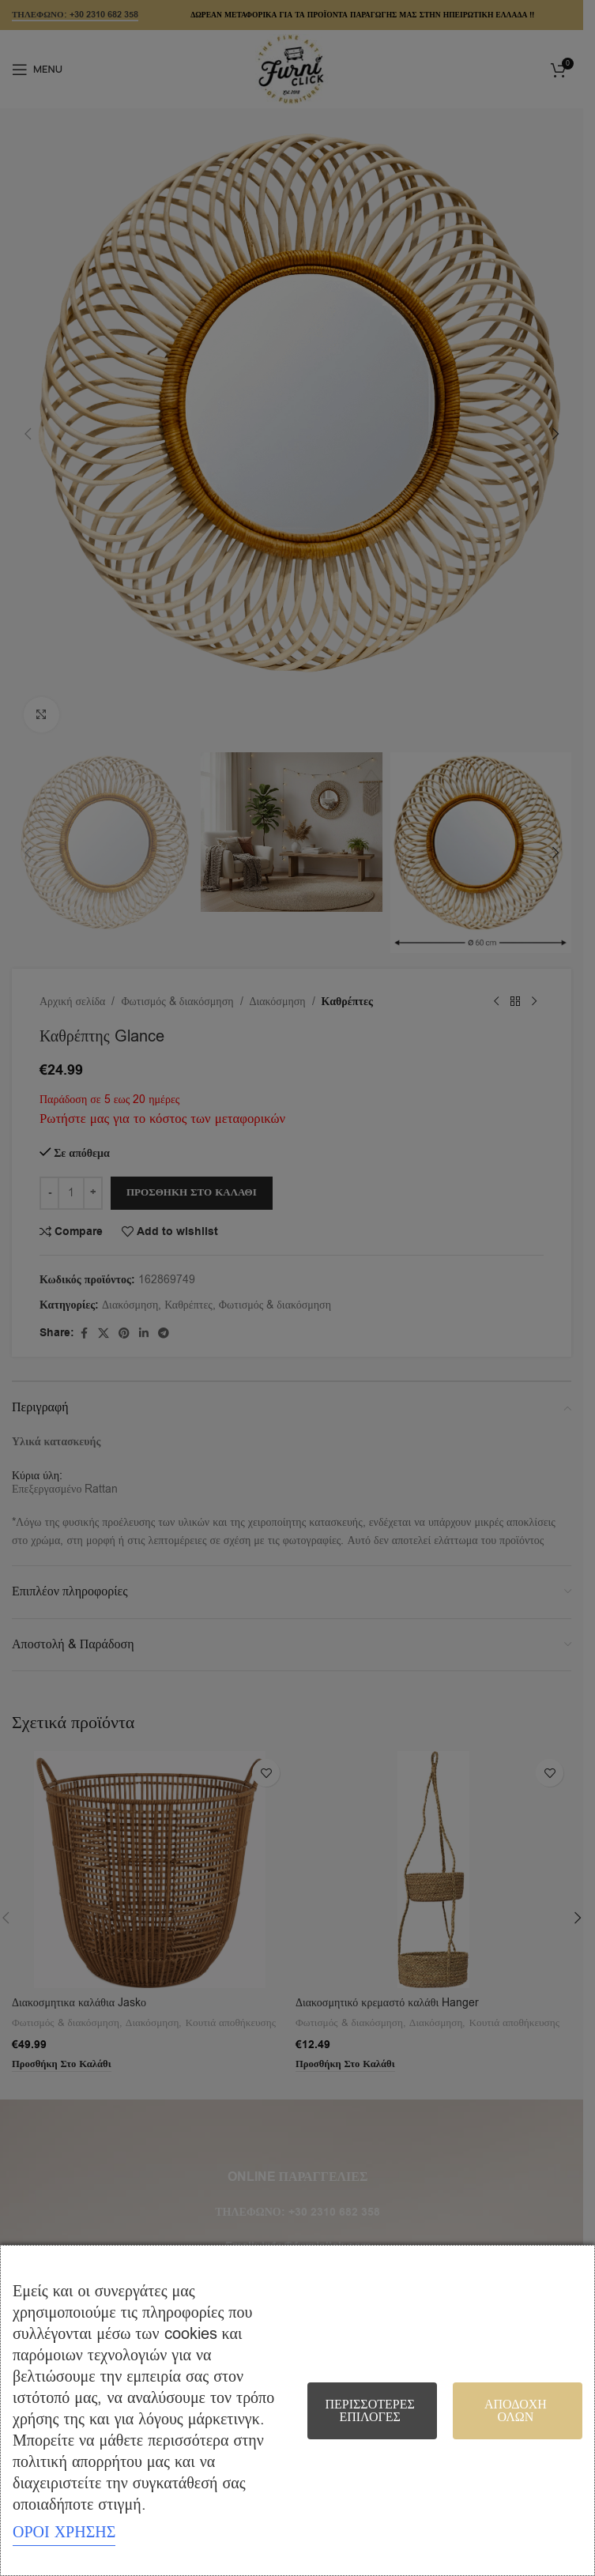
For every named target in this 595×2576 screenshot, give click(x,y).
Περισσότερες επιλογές (369, 2411)
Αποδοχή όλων (515, 2411)
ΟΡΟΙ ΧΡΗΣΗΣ (64, 2532)
